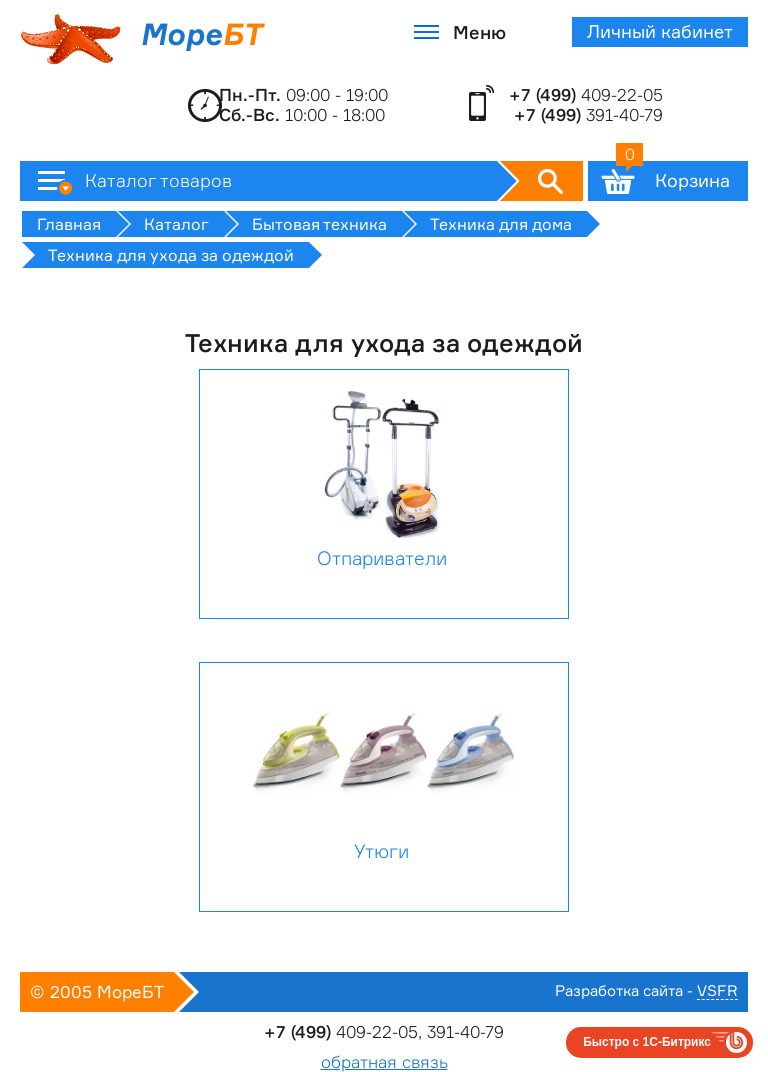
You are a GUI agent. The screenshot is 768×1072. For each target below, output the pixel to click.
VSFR (717, 991)
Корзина (673, 176)
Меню (479, 32)
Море (141, 39)
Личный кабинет (660, 31)
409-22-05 (586, 95)
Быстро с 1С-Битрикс (647, 1042)
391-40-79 (588, 115)
